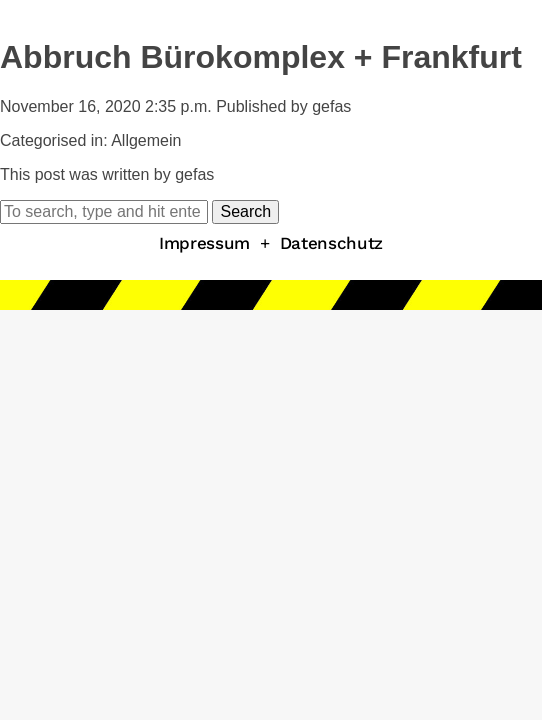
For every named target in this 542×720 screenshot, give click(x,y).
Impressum (204, 243)
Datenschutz (331, 243)
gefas (331, 106)
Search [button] (245, 211)
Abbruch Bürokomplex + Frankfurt (261, 57)
